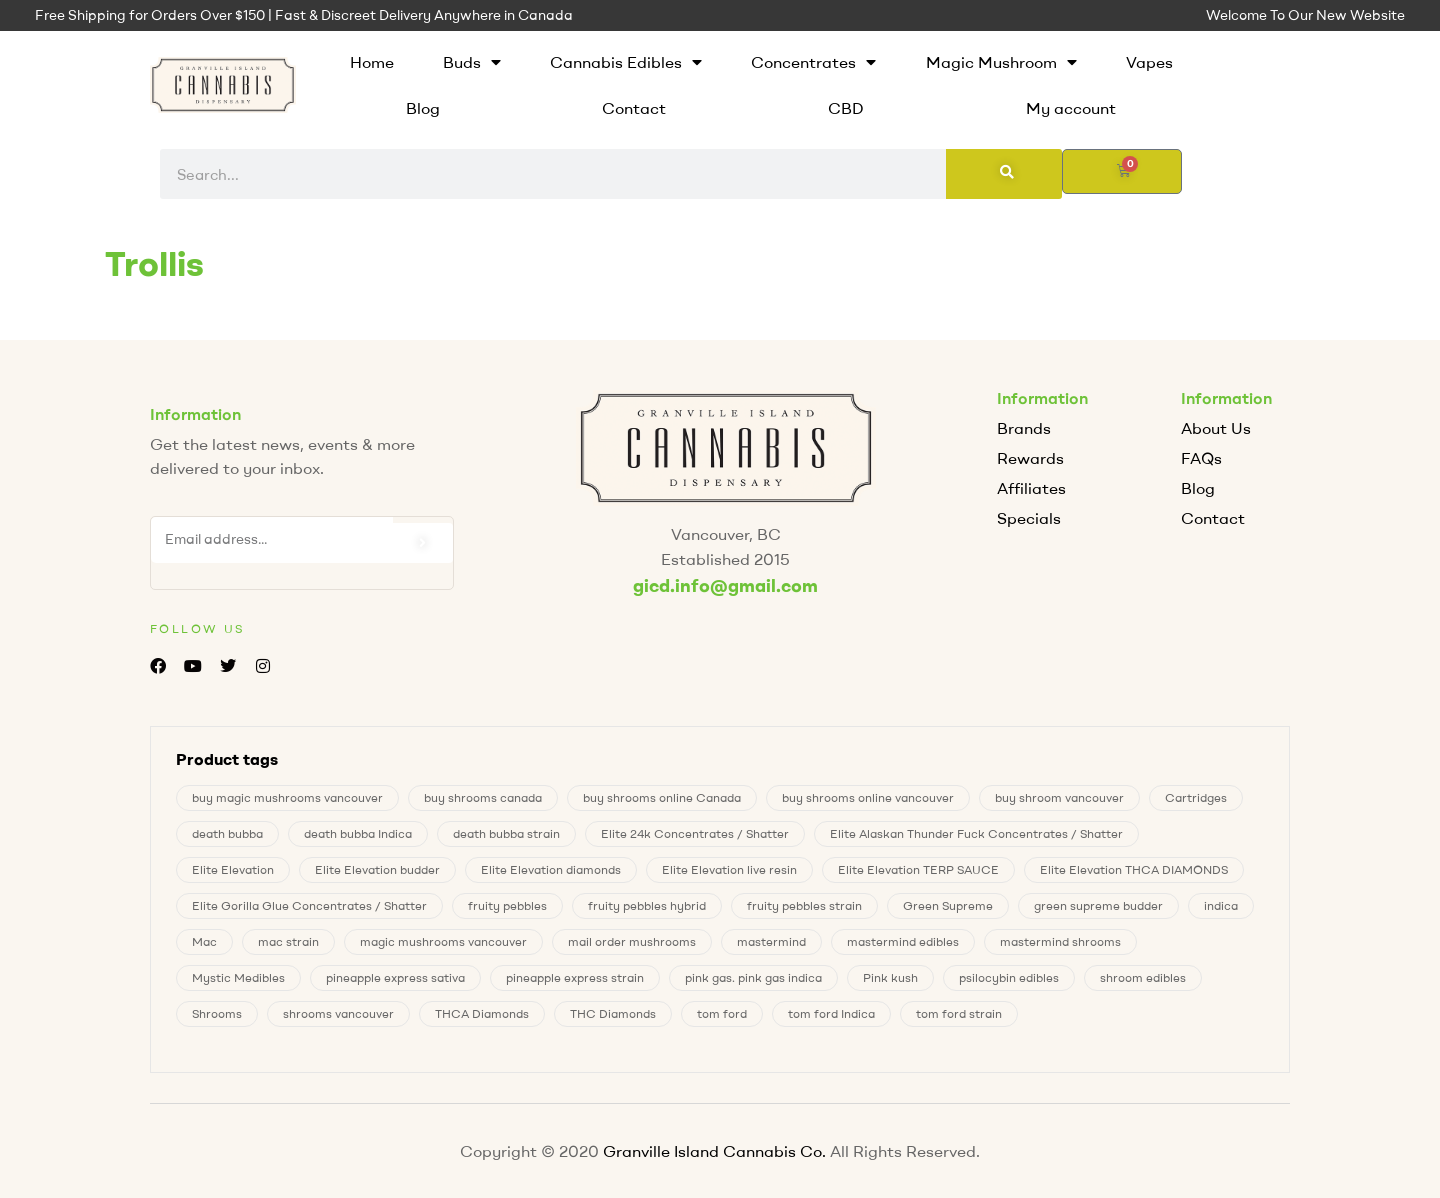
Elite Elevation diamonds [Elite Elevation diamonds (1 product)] (551, 869)
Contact (634, 108)
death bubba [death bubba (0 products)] (227, 833)
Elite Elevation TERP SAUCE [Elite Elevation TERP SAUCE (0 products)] (918, 869)
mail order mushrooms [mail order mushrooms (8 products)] (632, 941)
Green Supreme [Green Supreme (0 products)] (948, 905)
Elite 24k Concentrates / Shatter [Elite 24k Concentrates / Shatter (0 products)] (695, 833)
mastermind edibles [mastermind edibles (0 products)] (903, 941)
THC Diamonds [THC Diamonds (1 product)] (613, 1013)
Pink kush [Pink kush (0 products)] (890, 977)
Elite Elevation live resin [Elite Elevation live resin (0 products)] (729, 869)
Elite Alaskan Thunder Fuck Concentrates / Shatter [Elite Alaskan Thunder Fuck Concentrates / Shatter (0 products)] (976, 833)
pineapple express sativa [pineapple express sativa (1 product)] (395, 977)
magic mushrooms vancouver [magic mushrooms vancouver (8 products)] (443, 941)
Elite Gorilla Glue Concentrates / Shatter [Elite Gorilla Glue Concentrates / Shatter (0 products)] (309, 905)
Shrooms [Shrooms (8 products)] (217, 1013)
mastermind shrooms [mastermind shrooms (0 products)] (1060, 941)
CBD (846, 108)
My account (1071, 108)
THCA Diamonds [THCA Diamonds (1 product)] (482, 1013)
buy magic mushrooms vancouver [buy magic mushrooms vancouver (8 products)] (287, 797)
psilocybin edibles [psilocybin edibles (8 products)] (1009, 977)
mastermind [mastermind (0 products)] (771, 941)
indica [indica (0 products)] (1221, 905)
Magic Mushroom (1001, 62)
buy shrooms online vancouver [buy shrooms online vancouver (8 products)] (868, 797)
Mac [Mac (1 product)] (204, 941)
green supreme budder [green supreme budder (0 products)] (1098, 905)
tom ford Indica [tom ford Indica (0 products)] (831, 1013)
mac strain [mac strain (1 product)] (288, 941)
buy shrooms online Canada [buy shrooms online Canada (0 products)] (662, 797)
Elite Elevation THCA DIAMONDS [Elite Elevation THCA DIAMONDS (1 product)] (1134, 869)
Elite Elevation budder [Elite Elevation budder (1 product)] (377, 869)
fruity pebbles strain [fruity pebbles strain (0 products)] (804, 905)
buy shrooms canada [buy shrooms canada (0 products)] (483, 797)
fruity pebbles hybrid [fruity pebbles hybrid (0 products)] (647, 905)
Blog (423, 108)
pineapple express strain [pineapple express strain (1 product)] (575, 977)
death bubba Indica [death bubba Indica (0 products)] (358, 833)
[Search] (1004, 174)
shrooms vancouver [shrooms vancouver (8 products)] (338, 1013)
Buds (472, 62)
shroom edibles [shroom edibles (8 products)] (1143, 977)
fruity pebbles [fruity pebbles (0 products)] (507, 905)
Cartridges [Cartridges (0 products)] (1196, 797)
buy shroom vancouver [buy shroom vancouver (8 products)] (1059, 797)
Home (372, 62)
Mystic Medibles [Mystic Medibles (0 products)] (238, 977)
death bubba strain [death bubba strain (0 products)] (506, 833)
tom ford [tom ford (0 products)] (722, 1013)
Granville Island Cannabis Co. (714, 1151)
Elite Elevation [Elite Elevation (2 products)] (233, 869)
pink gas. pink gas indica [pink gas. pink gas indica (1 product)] (753, 977)
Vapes (1149, 62)
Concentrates (813, 62)
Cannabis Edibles (626, 62)
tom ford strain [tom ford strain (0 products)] (959, 1013)
